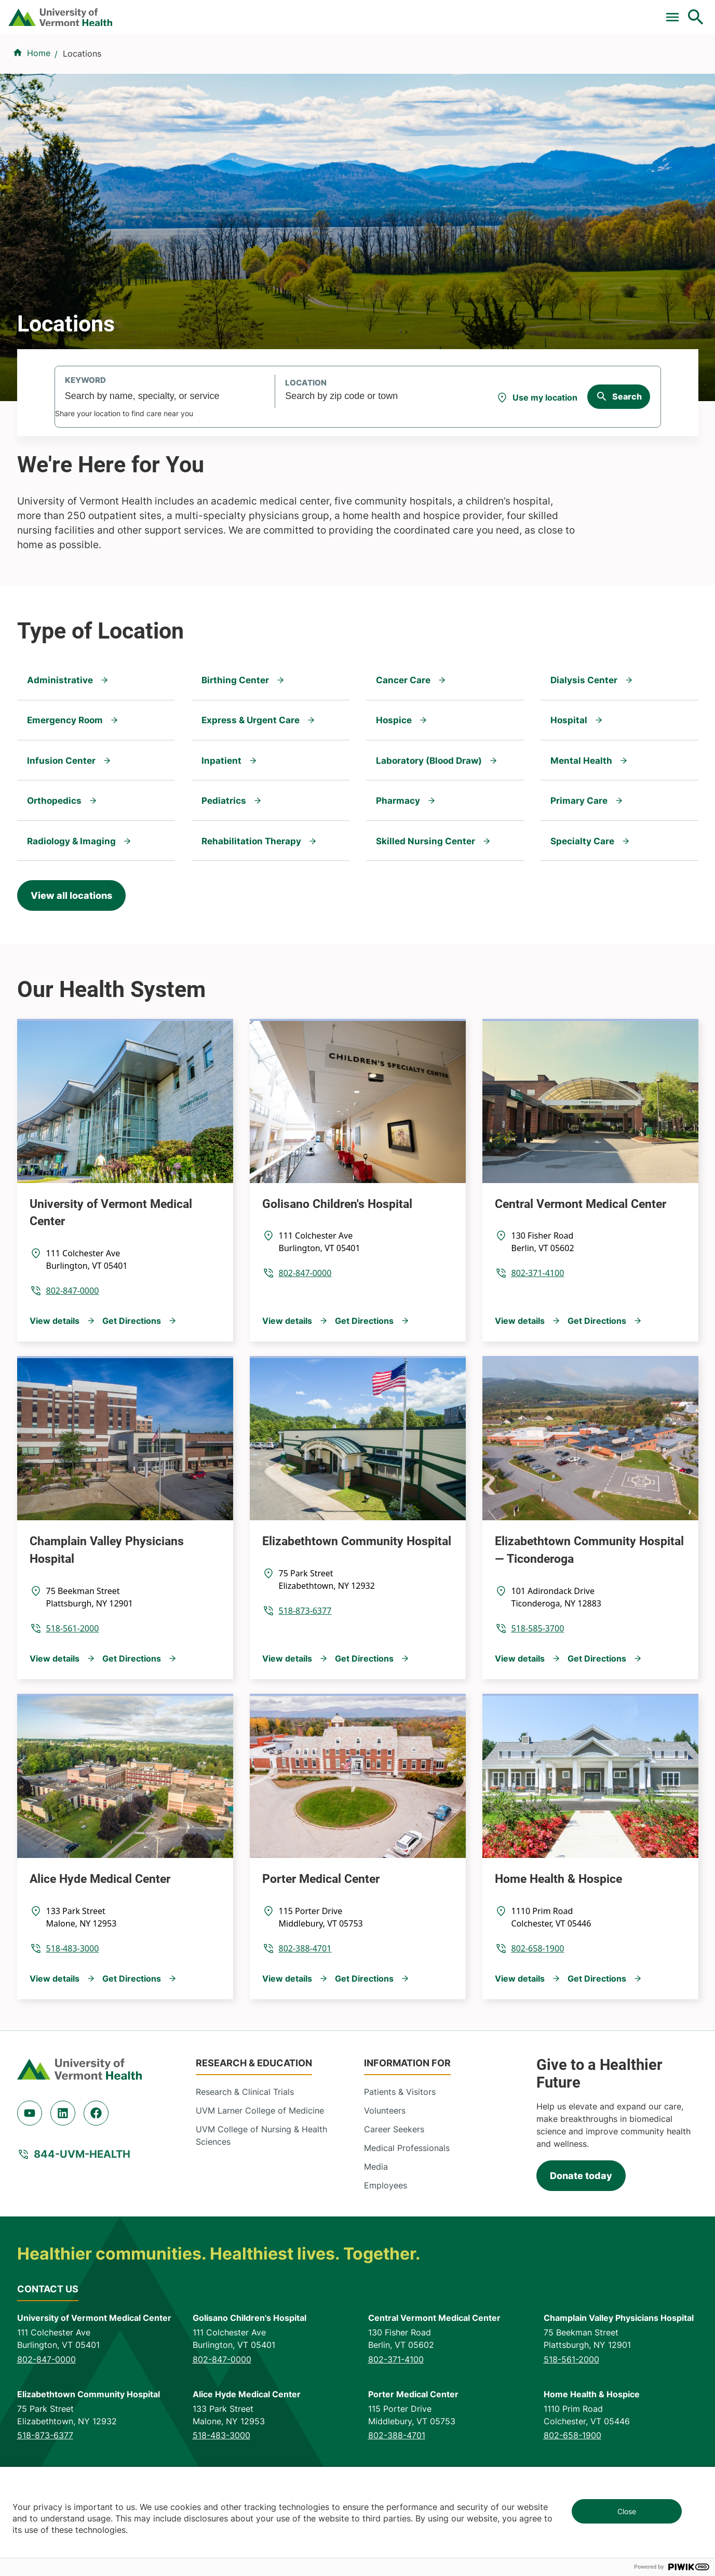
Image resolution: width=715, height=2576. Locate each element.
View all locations (71, 957)
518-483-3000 (72, 2010)
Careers (525, 12)
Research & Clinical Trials (245, 2153)
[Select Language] (590, 11)
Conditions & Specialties (358, 63)
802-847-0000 (72, 1352)
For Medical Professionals (394, 12)
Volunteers (385, 2172)
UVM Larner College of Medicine (260, 2172)
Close (626, 2511)
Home (38, 115)
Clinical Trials (299, 12)
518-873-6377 (305, 1672)
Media (376, 2228)
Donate (477, 12)
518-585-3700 (537, 1690)
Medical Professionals (407, 2210)
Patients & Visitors (526, 63)
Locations (449, 63)
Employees (385, 2247)
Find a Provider (257, 63)
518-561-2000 (72, 1690)
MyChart (676, 12)
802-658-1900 (537, 2010)
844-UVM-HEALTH (82, 2216)
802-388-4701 (305, 2010)
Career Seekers (394, 2191)
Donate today (581, 2237)
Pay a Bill (236, 12)
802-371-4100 (537, 1334)
